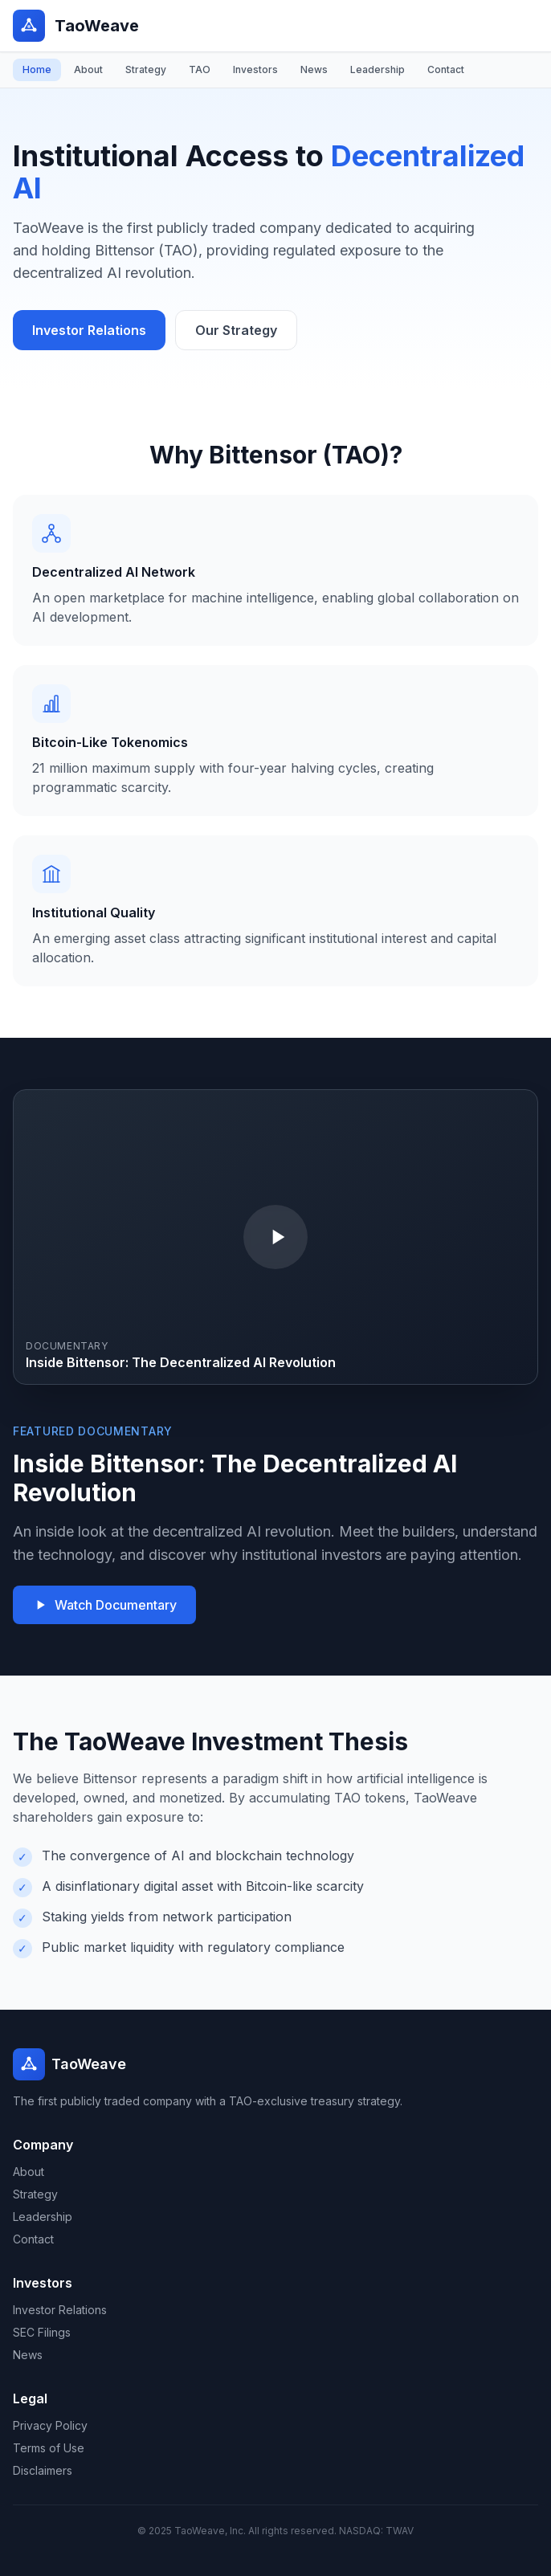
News (314, 69)
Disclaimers (42, 2470)
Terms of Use (48, 2448)
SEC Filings (42, 2332)
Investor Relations (89, 330)
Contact (445, 69)
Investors (255, 69)
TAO (199, 69)
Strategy (145, 69)
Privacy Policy (50, 2425)
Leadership (377, 69)
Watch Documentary (104, 1605)
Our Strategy (236, 330)
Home (36, 69)
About (88, 69)
